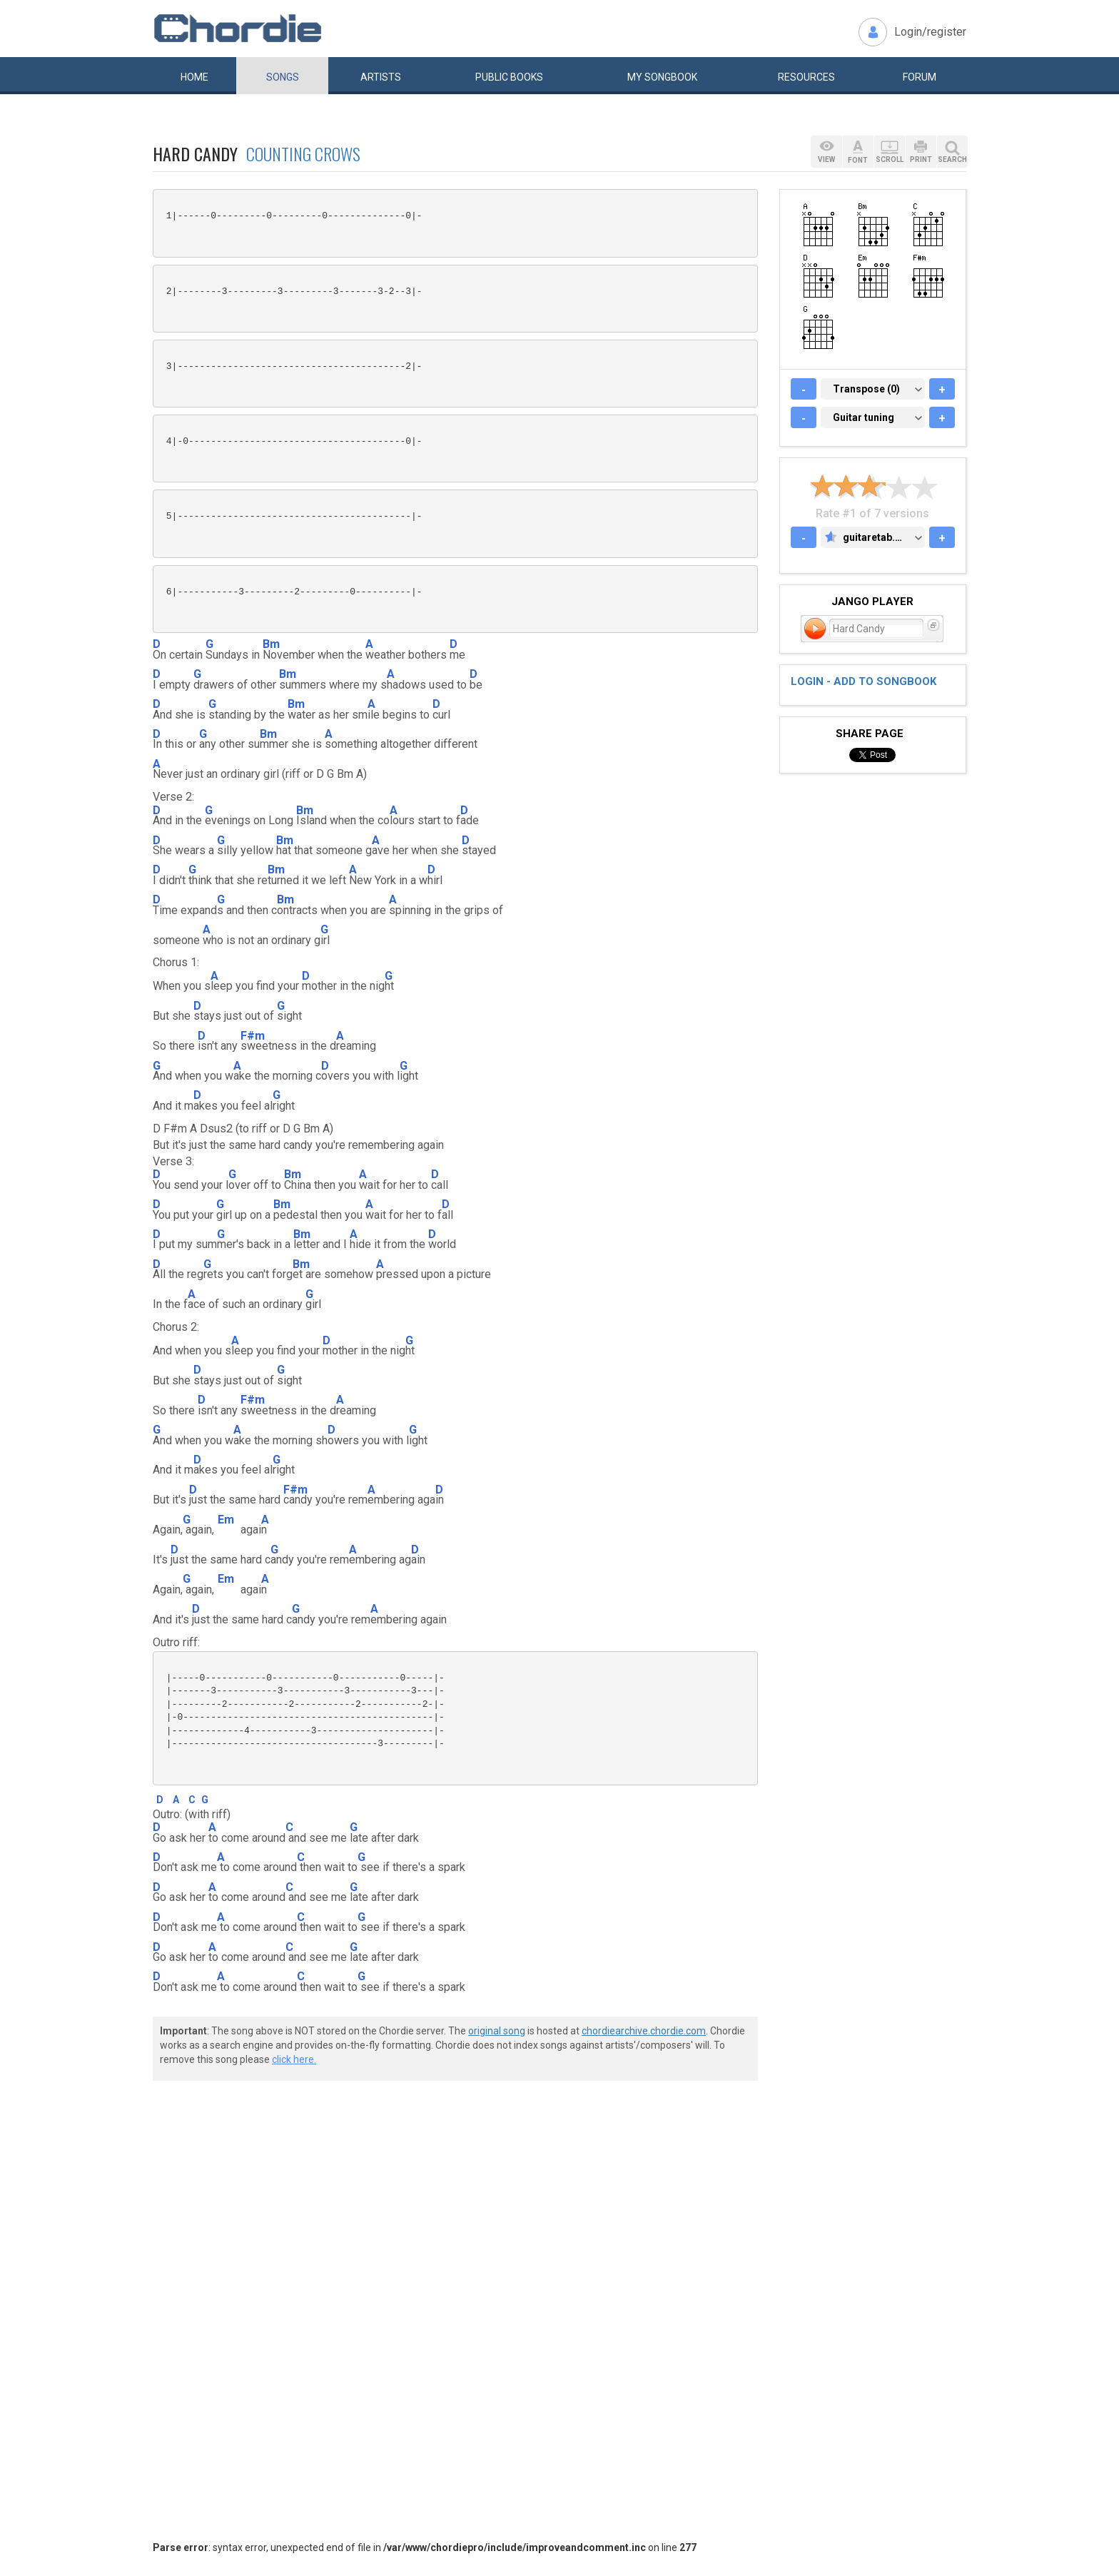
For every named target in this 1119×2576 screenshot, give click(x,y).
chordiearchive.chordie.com (644, 2031)
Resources (806, 77)
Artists (380, 77)
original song (496, 2031)
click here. (294, 2059)
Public (509, 77)
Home (194, 77)
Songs (282, 77)
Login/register (930, 32)
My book (662, 77)
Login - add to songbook (863, 681)
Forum (919, 77)
